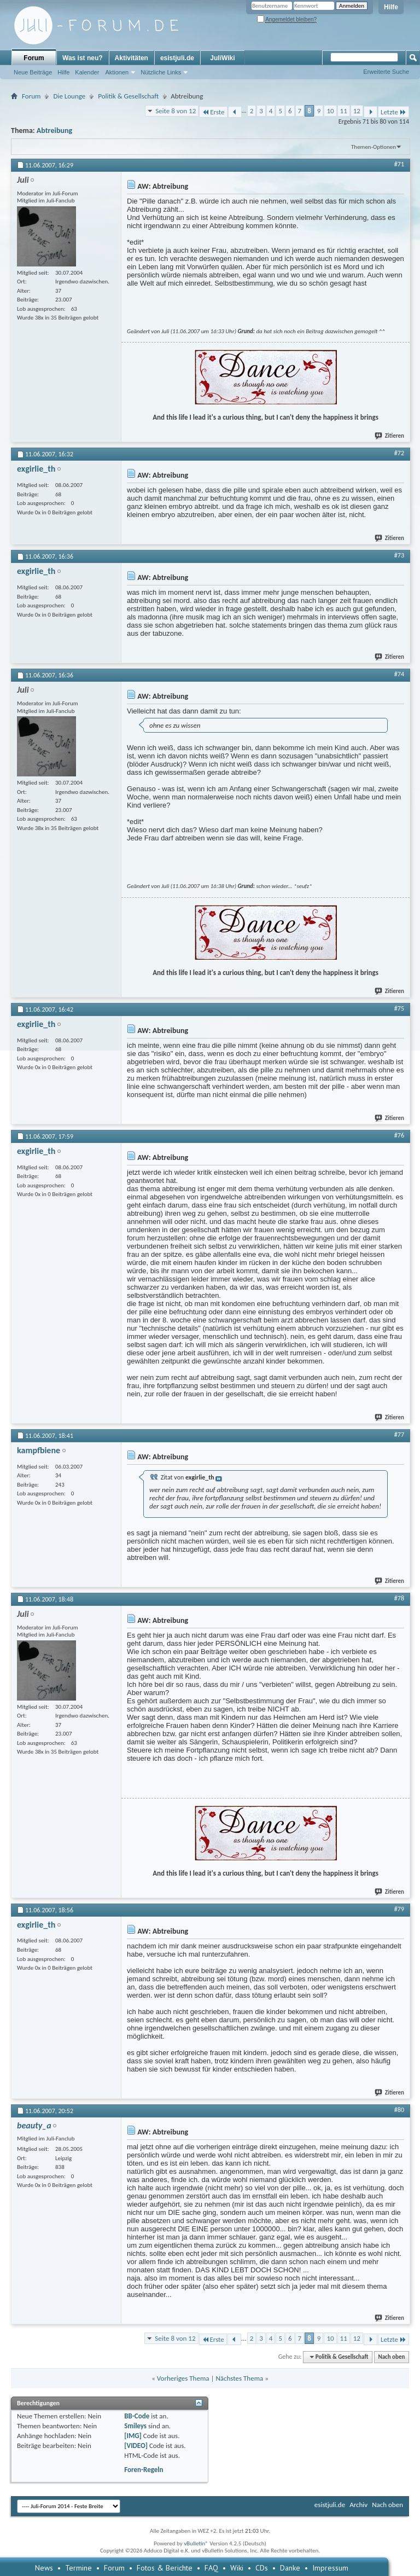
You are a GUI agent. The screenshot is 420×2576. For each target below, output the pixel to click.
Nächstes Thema (239, 2378)
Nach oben (391, 2356)
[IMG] (133, 2436)
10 (330, 111)
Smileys (135, 2426)
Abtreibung (54, 130)
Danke (290, 2568)
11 (343, 111)
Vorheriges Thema (183, 2378)
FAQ (211, 2568)
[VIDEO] (136, 2445)
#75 (399, 1008)
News (44, 2568)
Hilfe (391, 7)
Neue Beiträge (33, 72)
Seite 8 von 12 (175, 111)
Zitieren (390, 435)
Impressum (330, 2568)
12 (356, 111)
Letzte (393, 112)
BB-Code (136, 2416)
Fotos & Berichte (164, 2568)
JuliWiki (222, 58)
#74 (399, 674)
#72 (399, 453)
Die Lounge (69, 96)
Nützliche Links (161, 72)
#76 (399, 1135)
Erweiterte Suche (386, 71)
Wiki (236, 2568)
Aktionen (117, 72)
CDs (261, 2568)
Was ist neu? (82, 58)
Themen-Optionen (373, 146)
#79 (399, 1909)
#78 (399, 1598)
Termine (78, 2568)
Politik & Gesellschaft (128, 96)
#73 (399, 555)
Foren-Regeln (143, 2469)
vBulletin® (196, 2543)
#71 (399, 164)
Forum (34, 58)
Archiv (358, 2504)
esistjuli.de (177, 58)
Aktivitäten (131, 58)
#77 (399, 1434)
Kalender (87, 72)
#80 (399, 2110)
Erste (213, 112)
